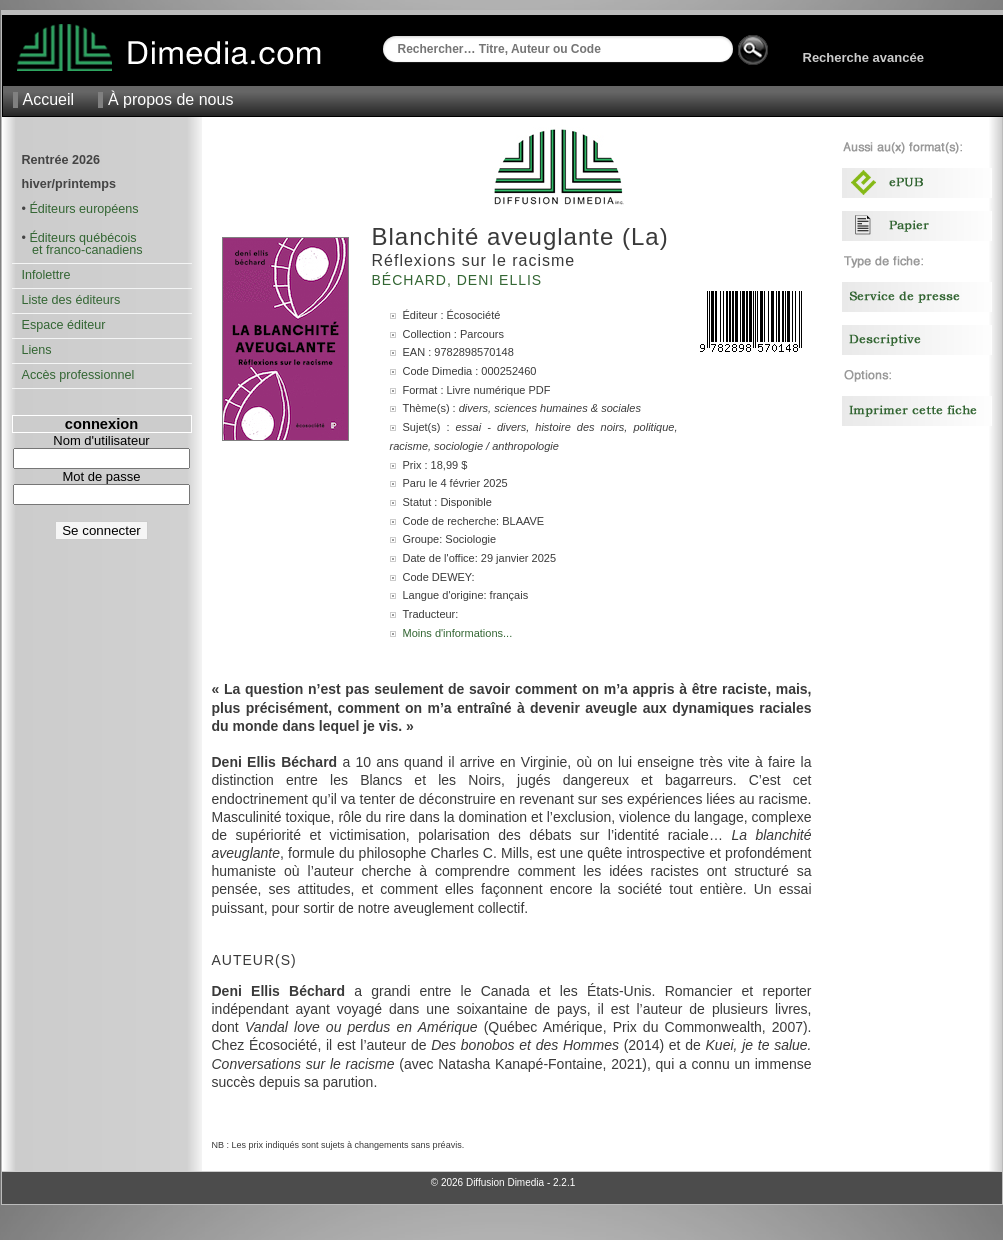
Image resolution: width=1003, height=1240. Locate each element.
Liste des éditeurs (71, 300)
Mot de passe (101, 476)
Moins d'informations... (458, 633)
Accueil (49, 99)
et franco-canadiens (82, 250)
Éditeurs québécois (82, 238)
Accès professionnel (78, 375)
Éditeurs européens (83, 209)
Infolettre (46, 275)
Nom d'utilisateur (101, 440)
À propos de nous (170, 99)
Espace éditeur (64, 325)
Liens (37, 350)
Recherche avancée (863, 57)
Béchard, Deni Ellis (460, 280)
